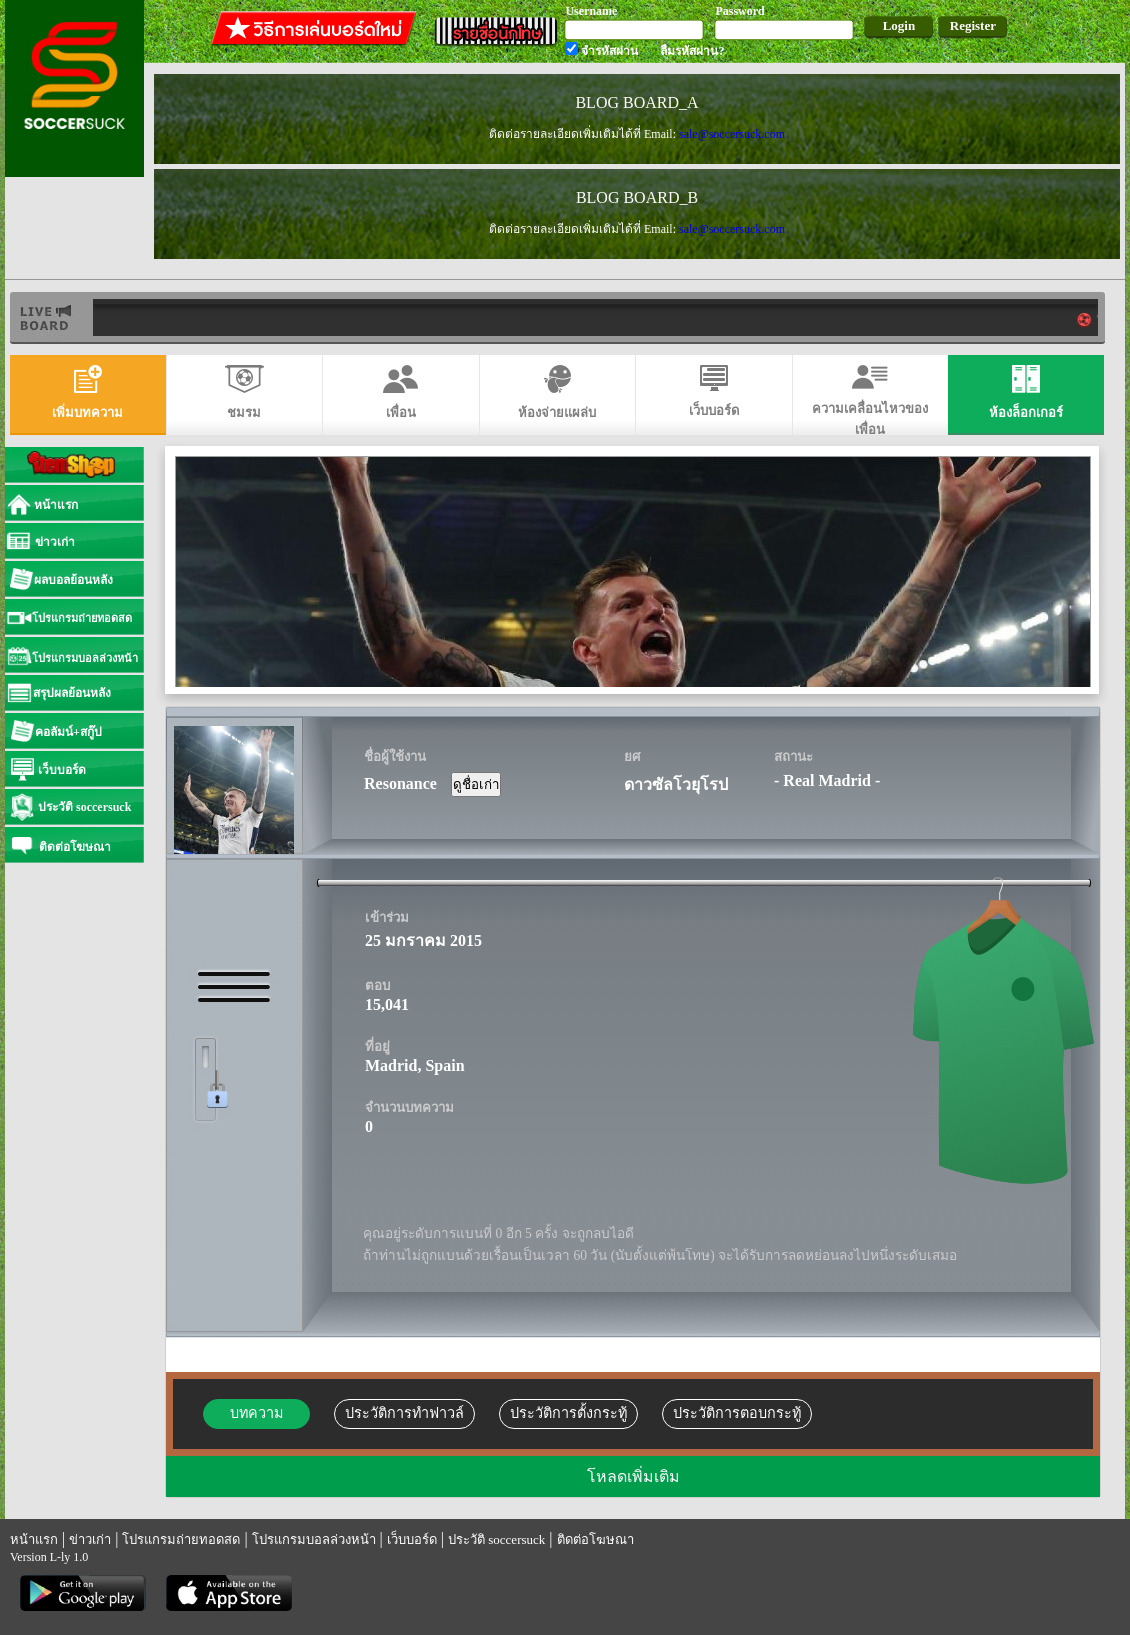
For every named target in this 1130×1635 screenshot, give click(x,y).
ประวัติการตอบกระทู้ (737, 1413)
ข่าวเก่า (90, 1539)
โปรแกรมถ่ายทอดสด (181, 1539)
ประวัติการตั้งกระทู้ (568, 1413)
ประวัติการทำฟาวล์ (404, 1413)
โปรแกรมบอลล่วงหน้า (314, 1539)
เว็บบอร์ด (412, 1539)
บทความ (256, 1413)
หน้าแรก (34, 1539)
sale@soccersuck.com (732, 134)
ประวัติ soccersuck (496, 1539)
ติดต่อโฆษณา (595, 1539)
